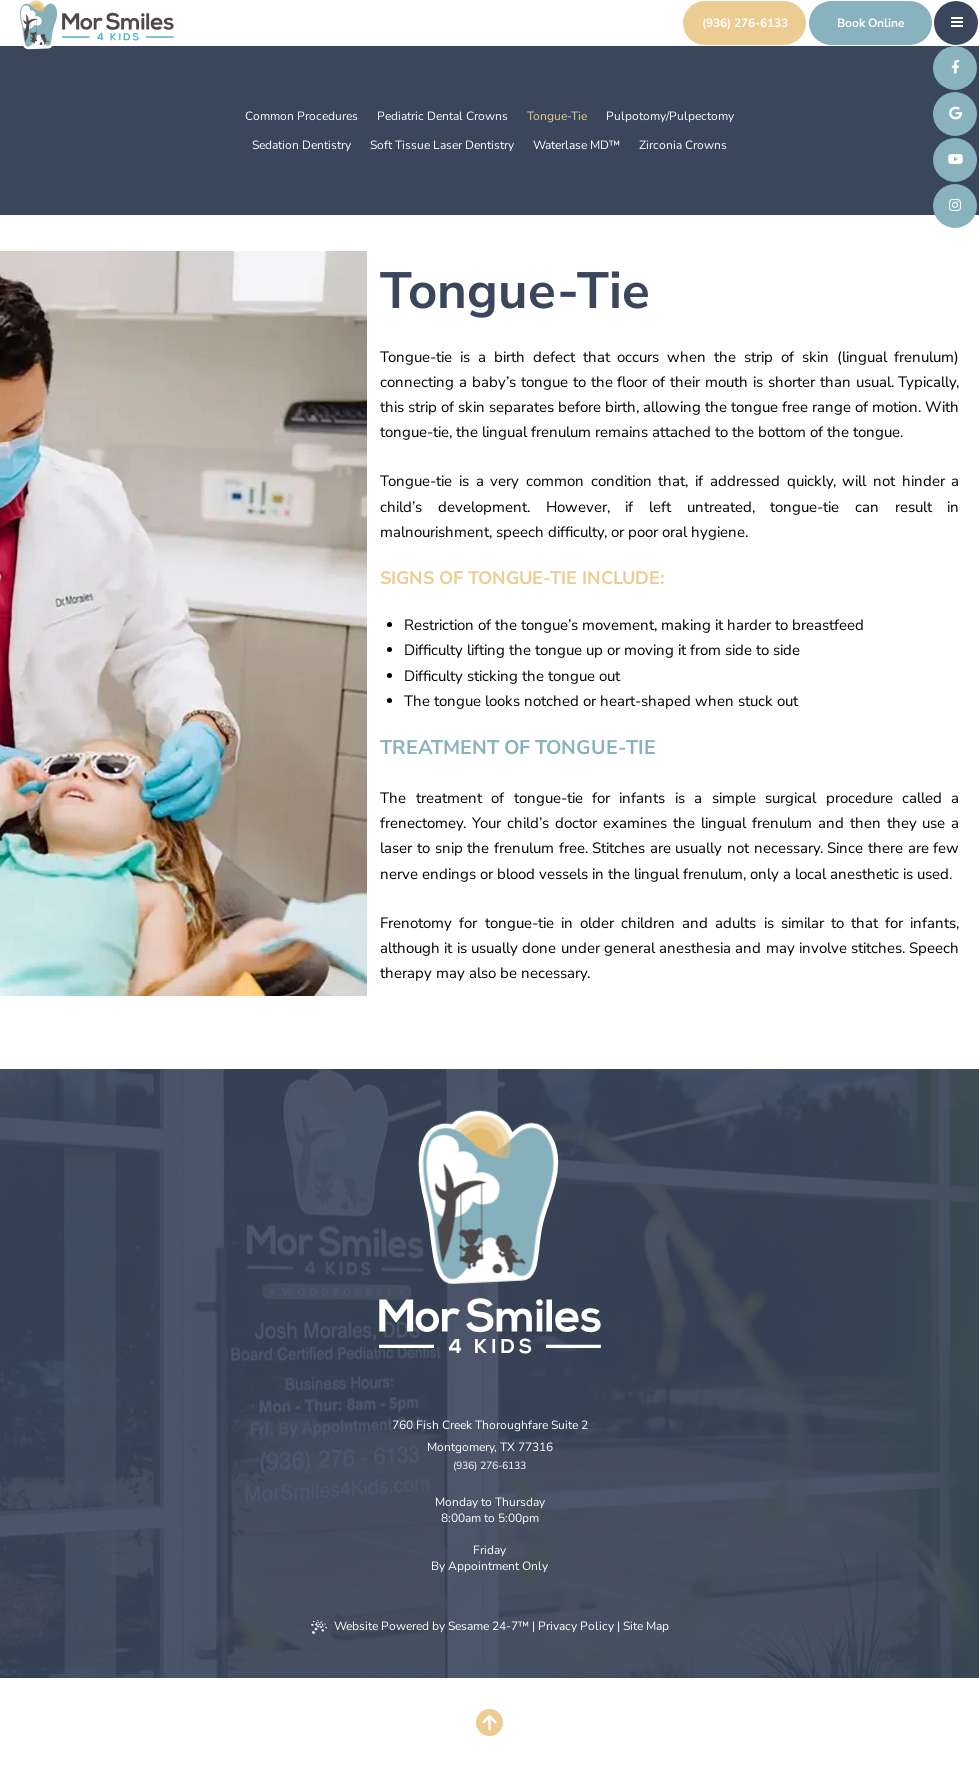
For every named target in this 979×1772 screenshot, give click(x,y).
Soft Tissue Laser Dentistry (442, 145)
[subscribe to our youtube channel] (955, 160)
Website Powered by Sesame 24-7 (420, 1626)
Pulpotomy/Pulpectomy (670, 116)
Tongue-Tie (557, 116)
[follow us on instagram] (955, 206)
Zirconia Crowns (683, 145)
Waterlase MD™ (576, 145)
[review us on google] (955, 114)
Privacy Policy (576, 1626)
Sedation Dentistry (301, 145)
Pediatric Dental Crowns (442, 116)
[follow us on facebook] (955, 68)
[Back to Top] (490, 1725)
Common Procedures (301, 116)
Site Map (646, 1626)
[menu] (957, 22)
